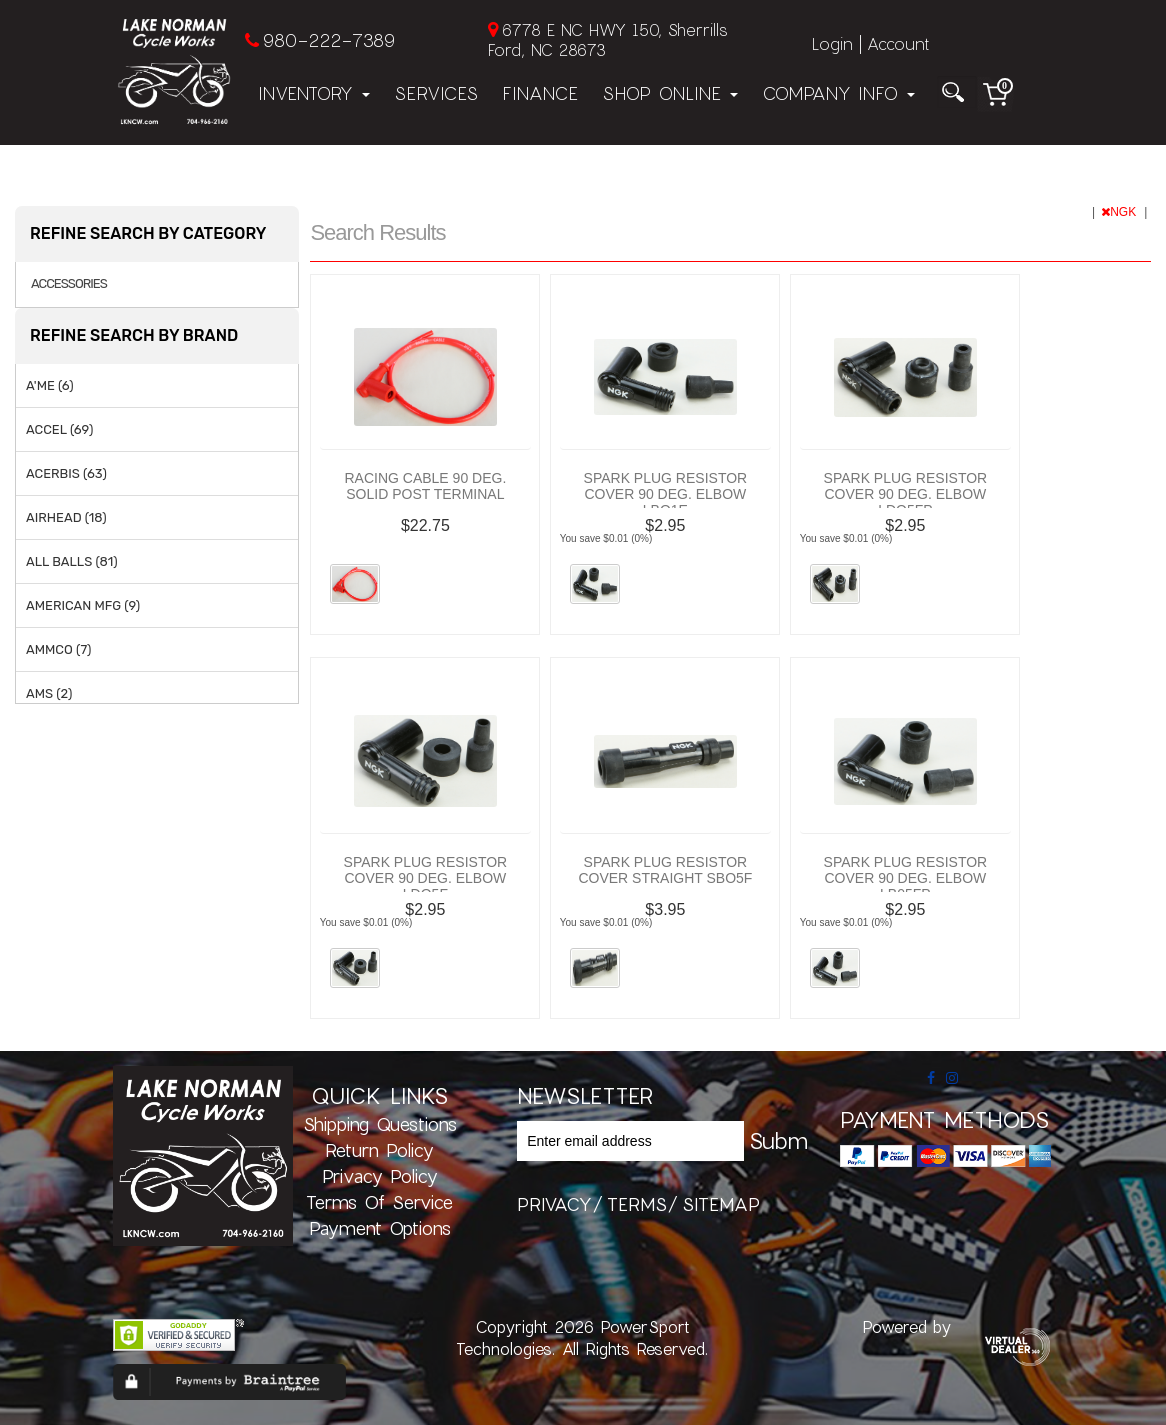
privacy (554, 1204)
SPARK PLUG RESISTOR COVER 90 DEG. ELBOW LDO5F (426, 878)
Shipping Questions (380, 1124)
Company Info (838, 93)
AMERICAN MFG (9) (83, 605)
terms (637, 1204)
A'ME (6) (50, 385)
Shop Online (670, 93)
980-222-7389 (328, 40)
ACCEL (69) (59, 429)
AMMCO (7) (58, 649)
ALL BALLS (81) (72, 561)
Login (832, 43)
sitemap (721, 1204)
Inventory (314, 93)
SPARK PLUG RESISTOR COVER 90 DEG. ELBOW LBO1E (666, 494)
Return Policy (379, 1150)
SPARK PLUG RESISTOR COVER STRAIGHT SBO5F (665, 870)
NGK (1120, 212)
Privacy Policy (380, 1176)
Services (436, 93)
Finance (540, 93)
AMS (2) (49, 693)
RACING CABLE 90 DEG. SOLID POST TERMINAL (425, 486)
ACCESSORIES (69, 284)
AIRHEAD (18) (66, 517)
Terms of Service (379, 1202)
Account (898, 43)
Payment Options (380, 1228)
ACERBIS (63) (66, 473)
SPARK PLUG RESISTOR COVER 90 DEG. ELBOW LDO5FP (906, 494)
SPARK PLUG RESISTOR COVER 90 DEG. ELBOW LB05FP (906, 878)
